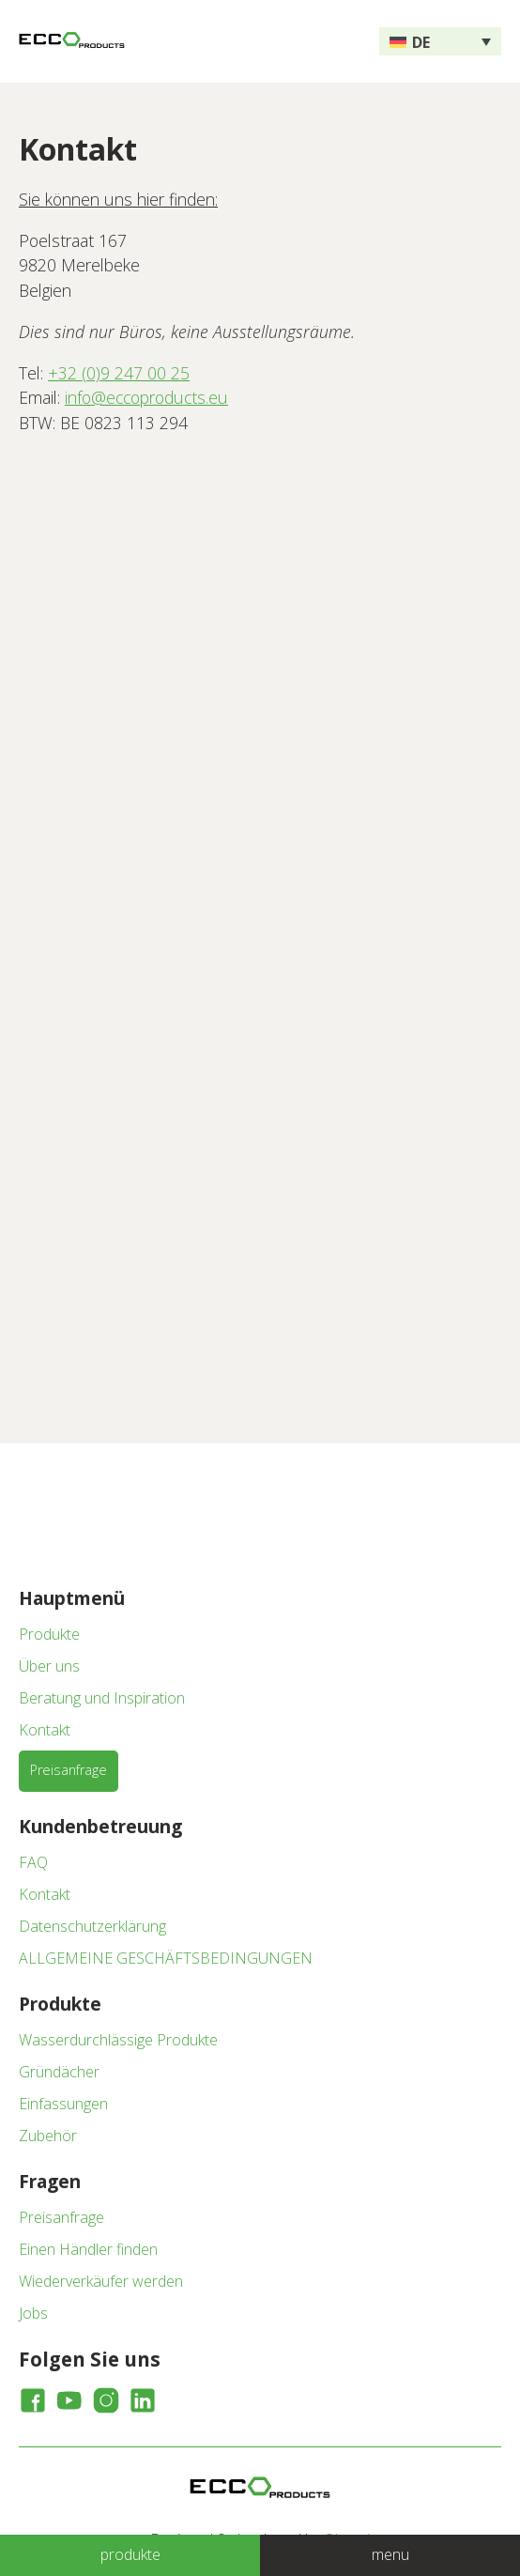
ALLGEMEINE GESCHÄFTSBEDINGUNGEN (166, 1958)
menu (390, 2554)
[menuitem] (440, 41)
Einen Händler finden (88, 2249)
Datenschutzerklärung (92, 1926)
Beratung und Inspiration (102, 1698)
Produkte (49, 1634)
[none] (440, 41)
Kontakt (44, 1730)
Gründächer (59, 2071)
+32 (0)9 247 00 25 (119, 373)
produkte (130, 2554)
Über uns (49, 1666)
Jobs (33, 2313)
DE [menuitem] (421, 42)
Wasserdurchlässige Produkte (118, 2039)
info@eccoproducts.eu (146, 397)
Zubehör (48, 2135)
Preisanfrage (68, 1770)
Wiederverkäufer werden (101, 2281)
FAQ (33, 1862)
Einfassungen (63, 2103)
